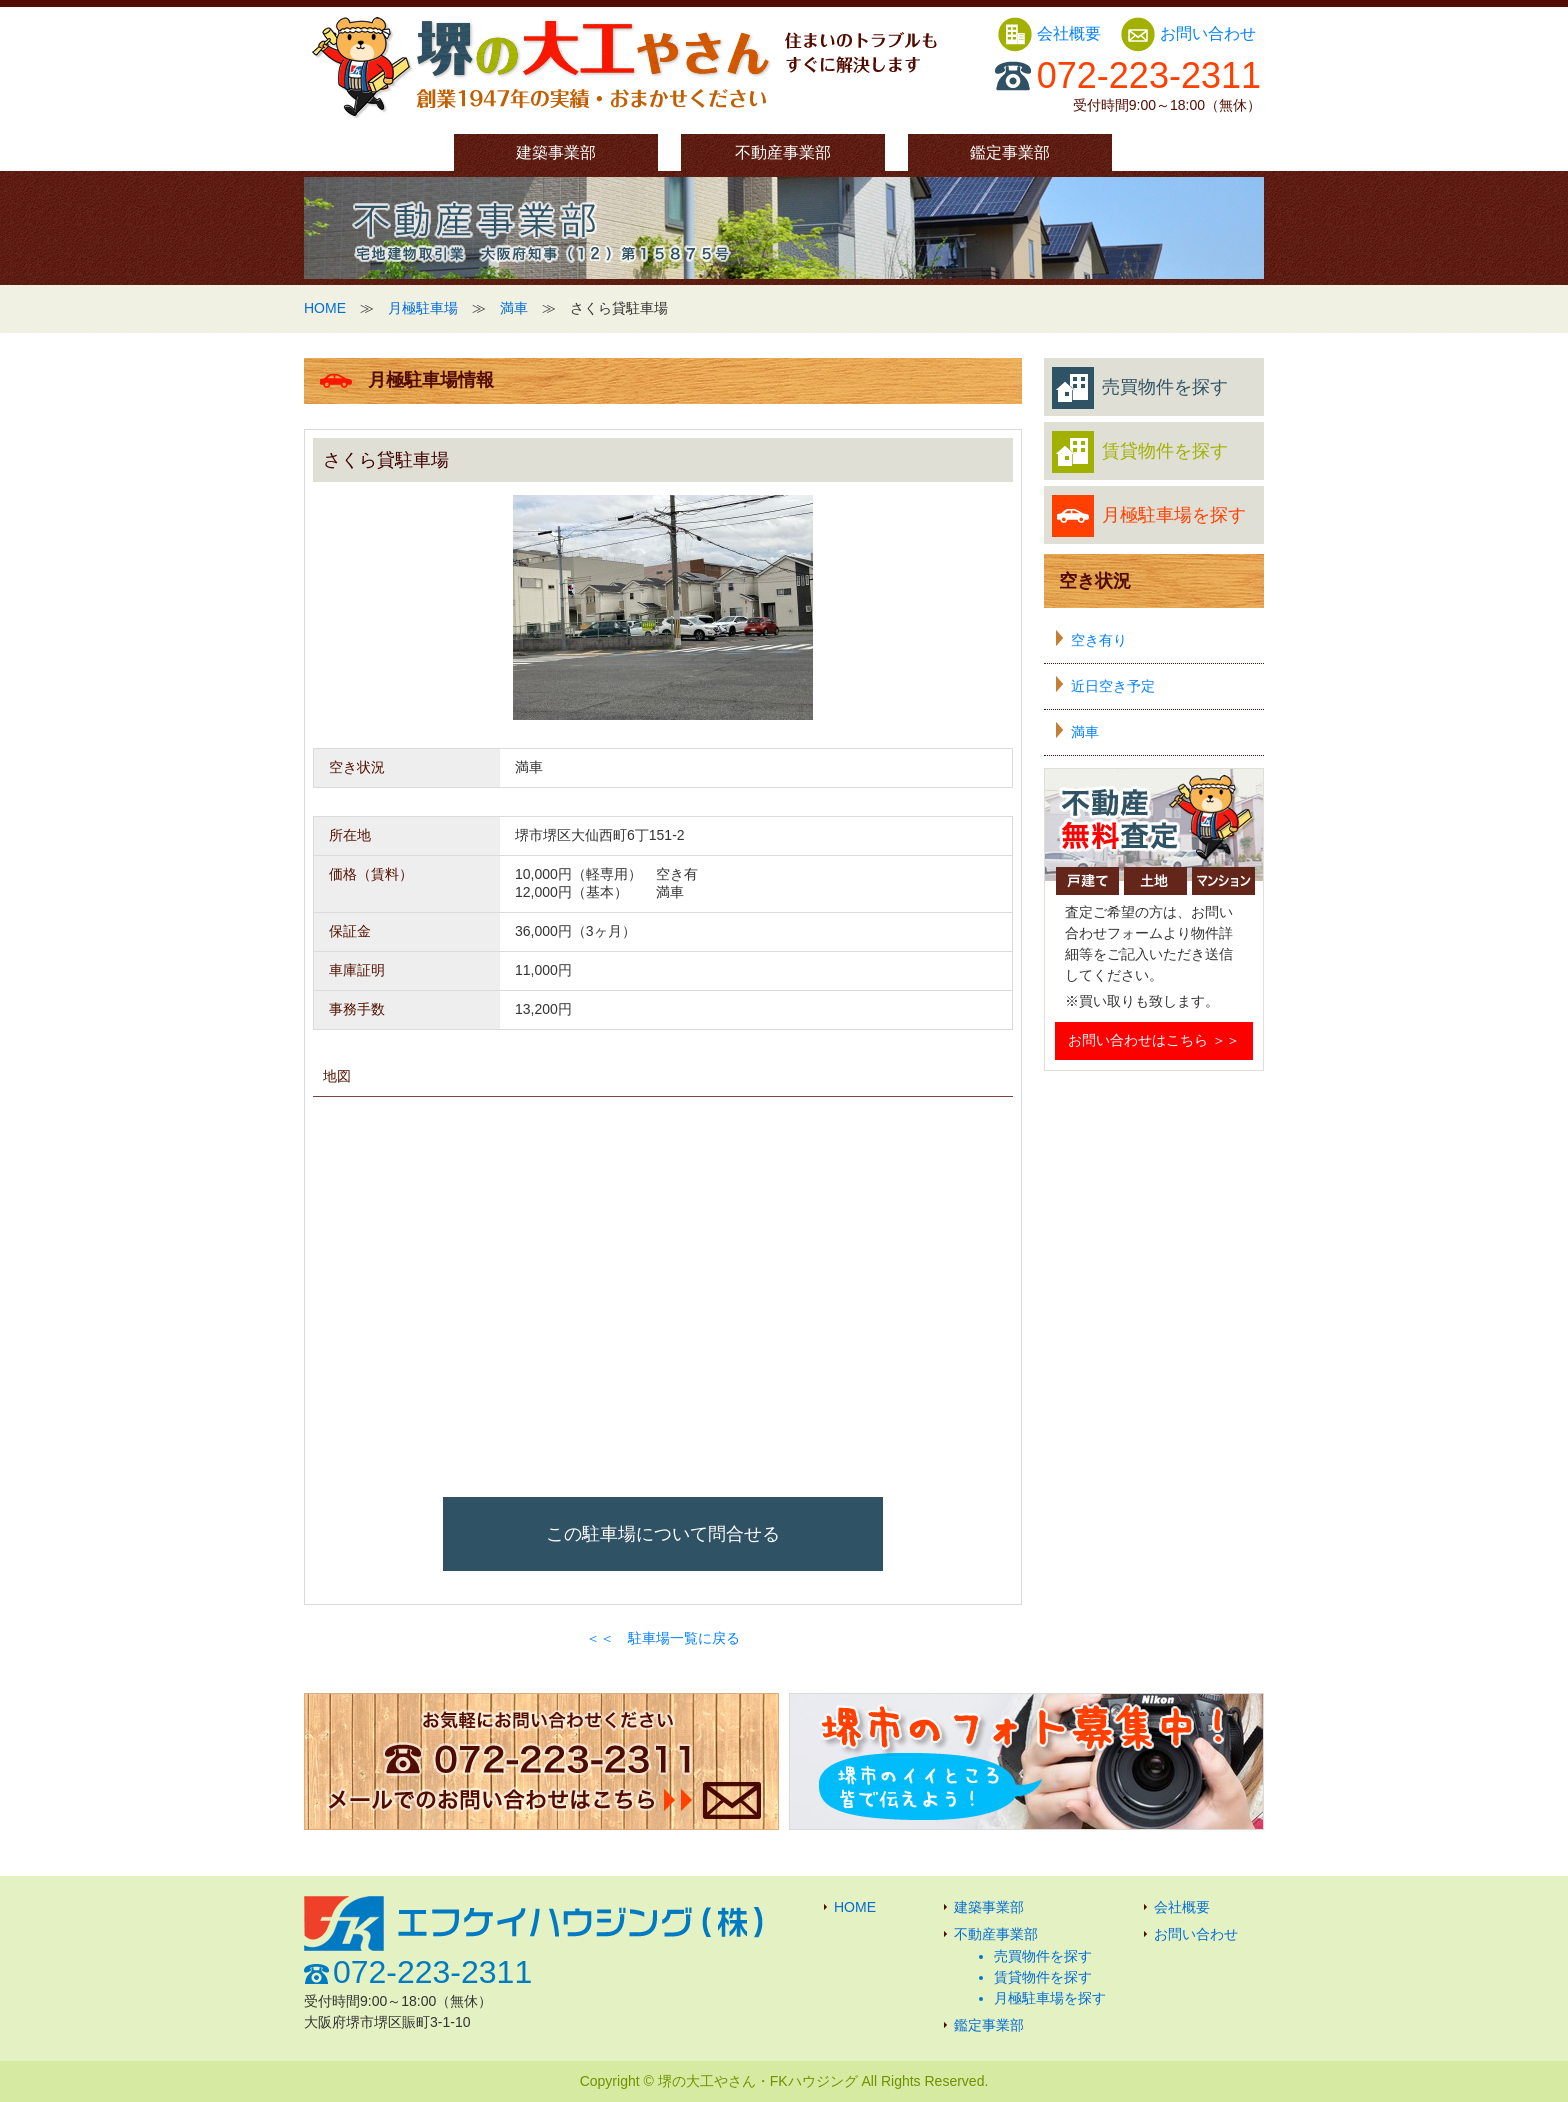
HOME (325, 308)
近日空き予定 (1113, 686)
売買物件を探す (1140, 388)
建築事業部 (556, 152)
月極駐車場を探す (1149, 516)
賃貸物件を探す (1140, 452)
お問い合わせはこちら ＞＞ (1154, 1040)
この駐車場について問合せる (663, 1534)
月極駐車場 (423, 308)
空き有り (1099, 640)
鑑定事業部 (1010, 152)
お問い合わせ (1188, 33)
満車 (514, 308)
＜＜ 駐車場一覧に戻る (663, 1638)
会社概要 (1051, 33)
